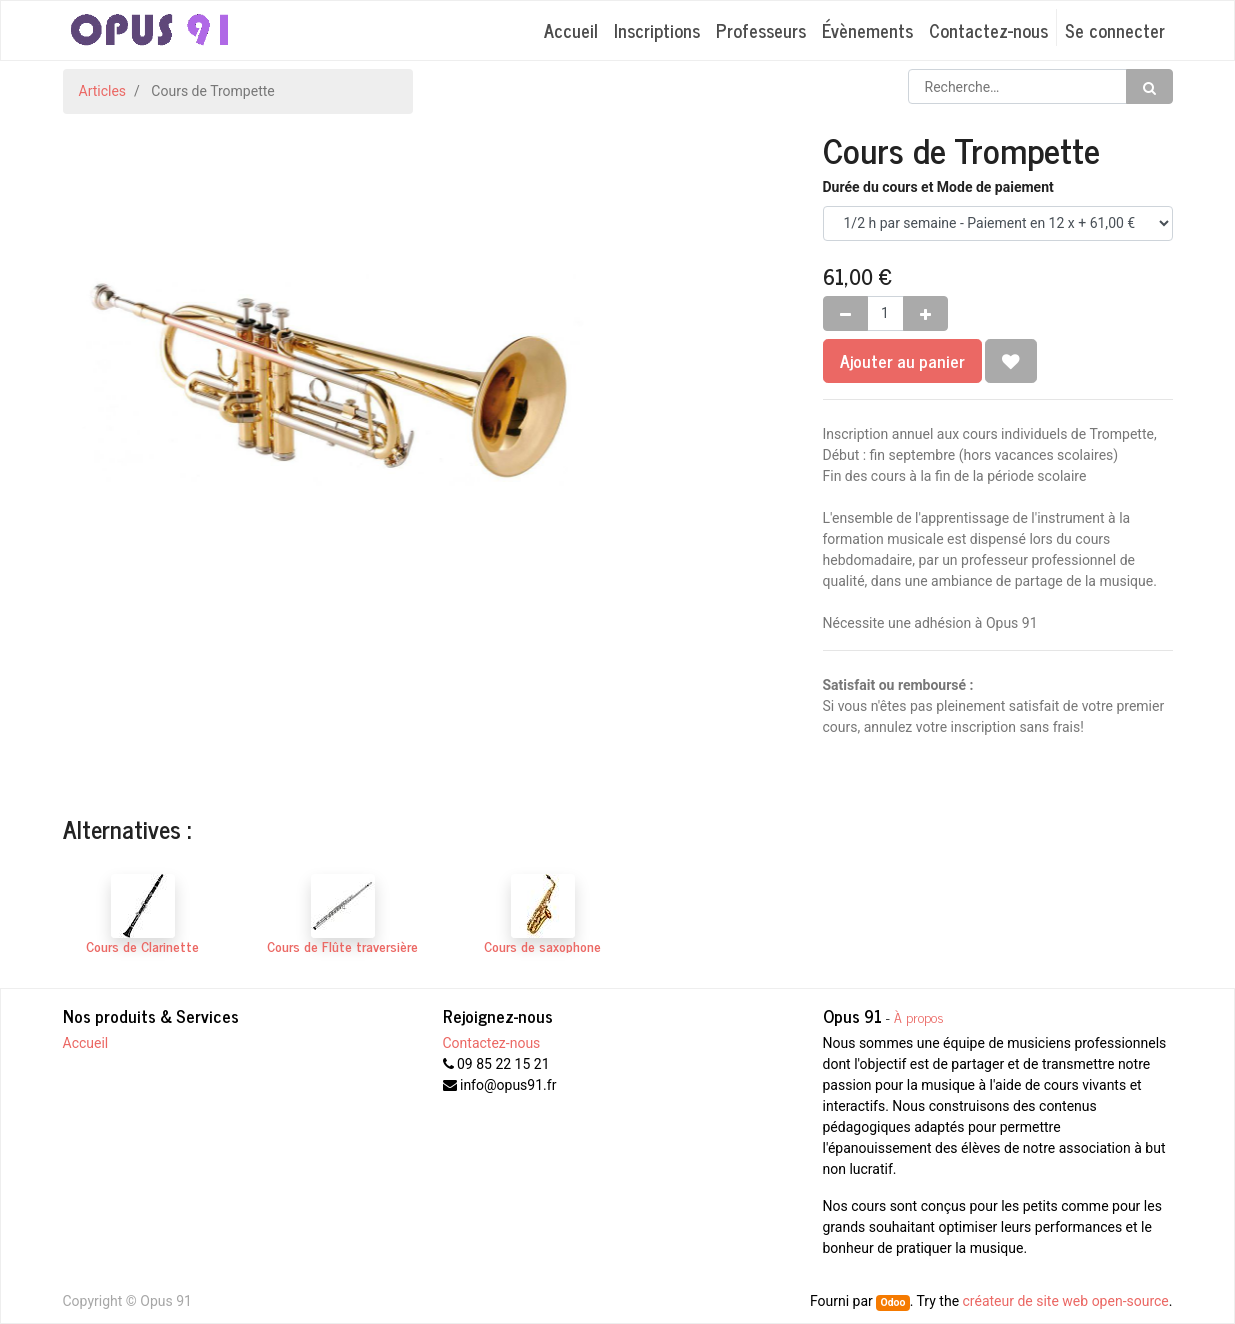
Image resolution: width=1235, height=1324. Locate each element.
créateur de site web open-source (1066, 1301)
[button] (1011, 361)
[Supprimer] (845, 313)
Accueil (86, 1043)
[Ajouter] (925, 313)
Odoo (892, 1302)
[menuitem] (571, 30)
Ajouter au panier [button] (902, 360)
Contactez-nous (492, 1043)
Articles (103, 91)
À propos (919, 1016)
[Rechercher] (1149, 86)
